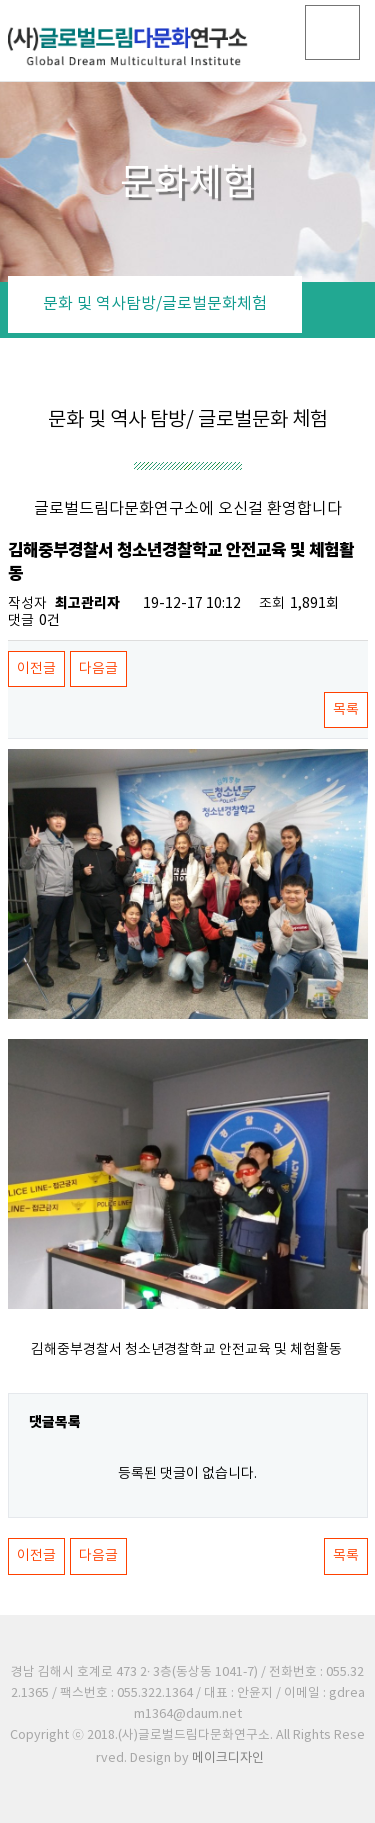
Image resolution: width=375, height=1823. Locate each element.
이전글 (36, 669)
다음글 (98, 669)
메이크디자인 (228, 1758)
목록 (346, 710)
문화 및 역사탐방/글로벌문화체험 (155, 304)
